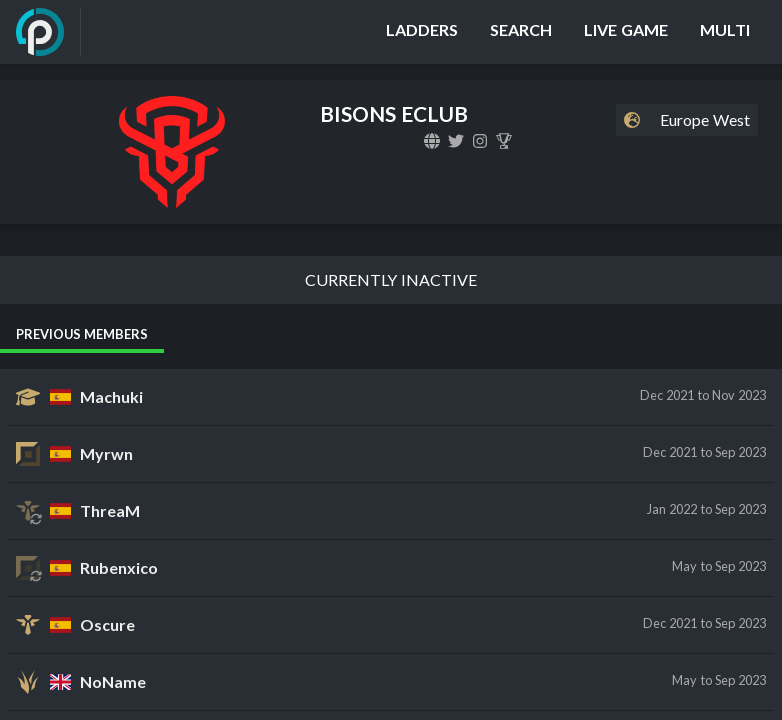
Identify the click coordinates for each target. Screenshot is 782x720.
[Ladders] (422, 32)
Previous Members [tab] (82, 334)
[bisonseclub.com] (432, 141)
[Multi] (725, 32)
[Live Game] (626, 32)
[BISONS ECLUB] (504, 141)
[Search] (521, 32)
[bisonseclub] (456, 141)
